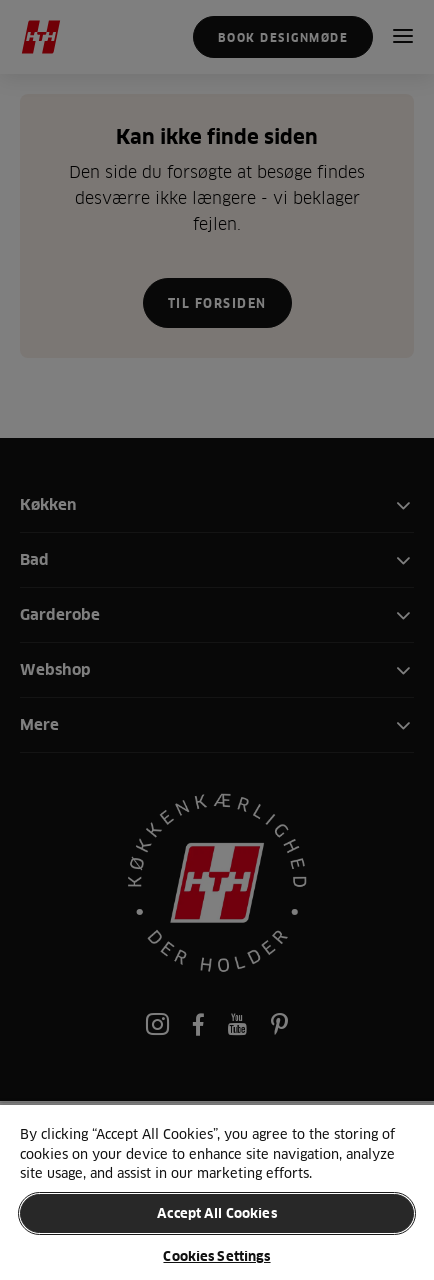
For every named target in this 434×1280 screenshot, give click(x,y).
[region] (217, 1191)
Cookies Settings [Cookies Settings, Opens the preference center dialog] (216, 1256)
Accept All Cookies (216, 1213)
